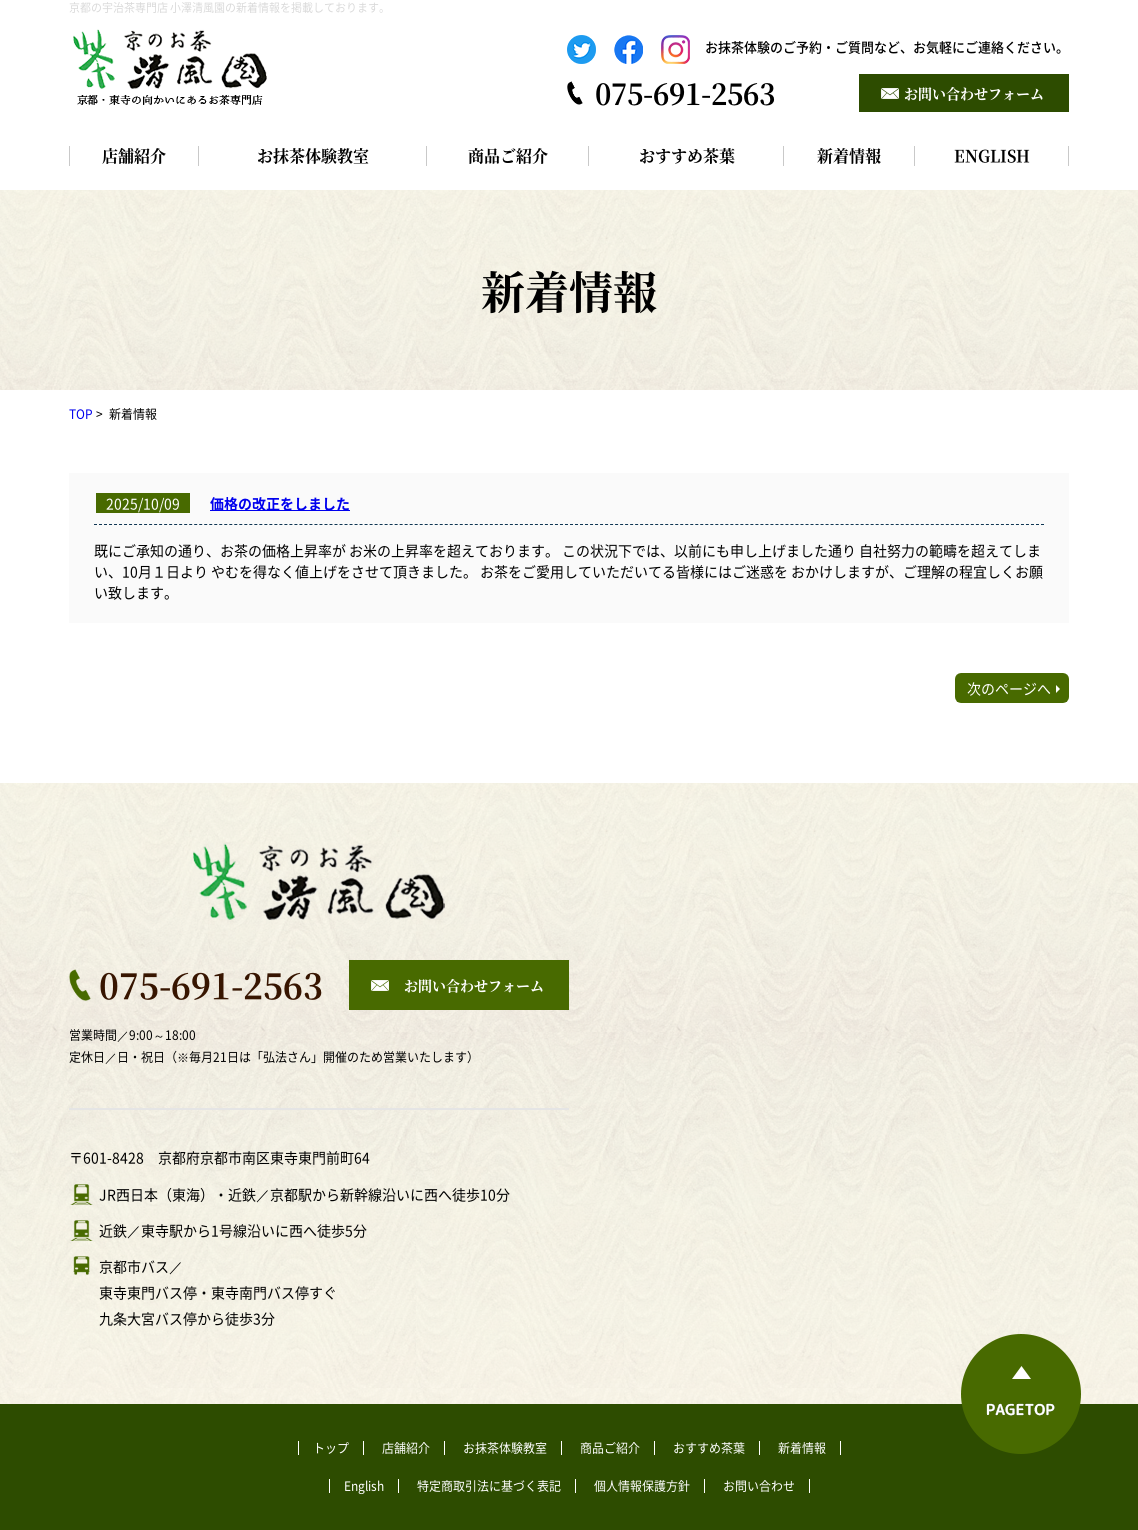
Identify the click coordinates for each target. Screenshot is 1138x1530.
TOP (81, 414)
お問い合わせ (759, 1486)
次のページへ (1009, 688)
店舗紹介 (134, 155)
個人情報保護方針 (642, 1486)
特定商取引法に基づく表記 (489, 1486)
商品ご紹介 (508, 155)
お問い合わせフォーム (974, 93)
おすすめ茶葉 (687, 155)
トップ (331, 1448)
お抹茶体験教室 (313, 155)
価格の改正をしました (280, 503)
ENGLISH (992, 155)
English (364, 1486)
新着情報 (849, 155)
